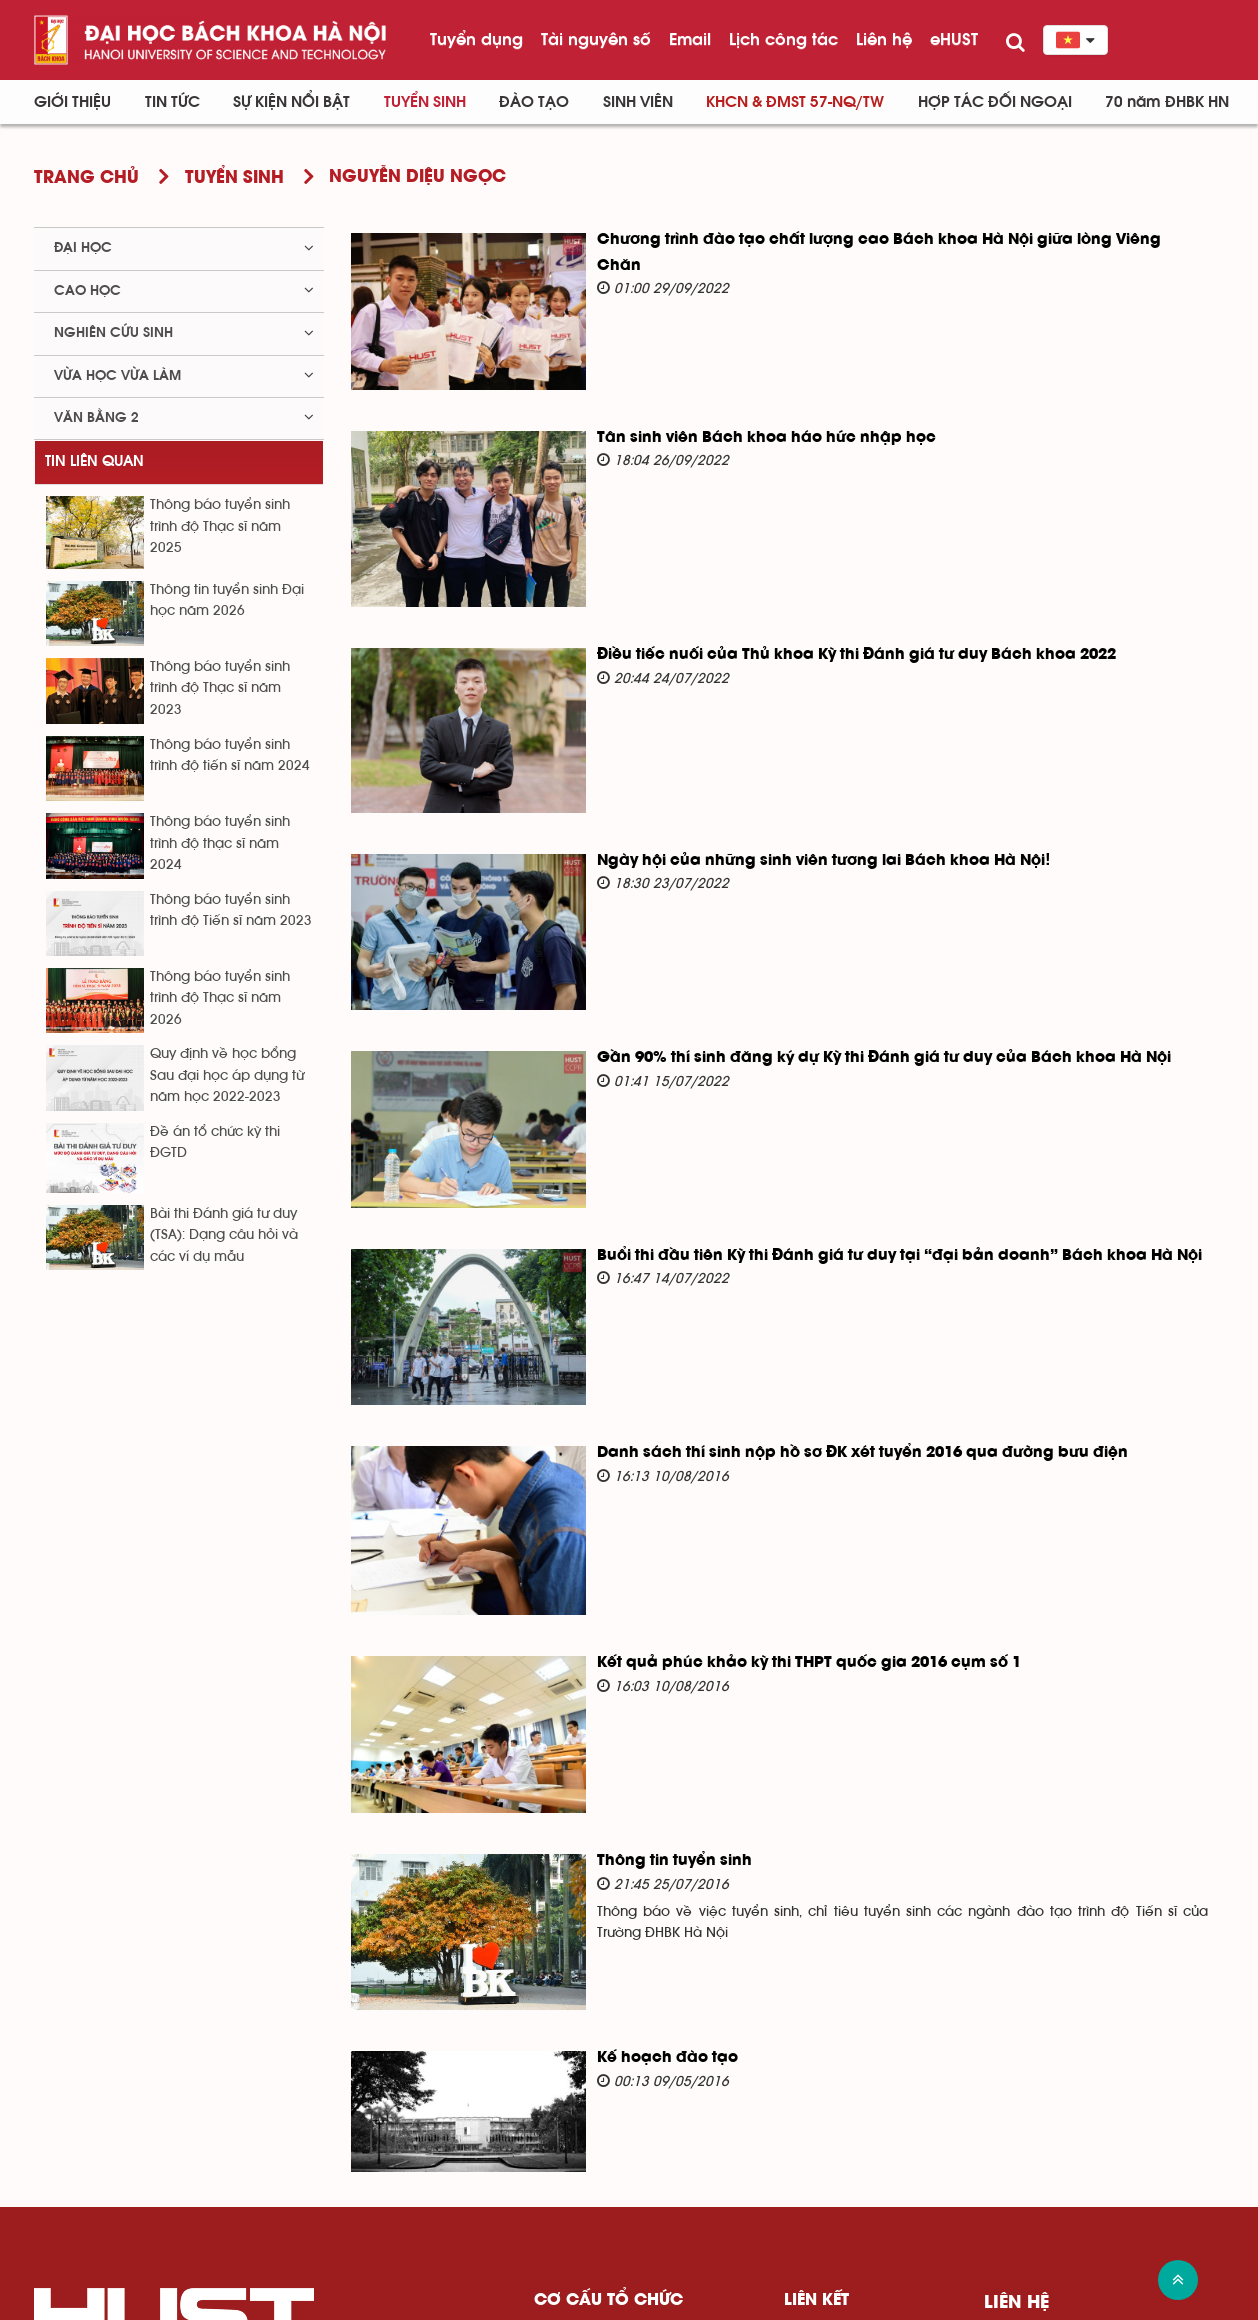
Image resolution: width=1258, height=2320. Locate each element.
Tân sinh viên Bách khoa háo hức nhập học (729, 413)
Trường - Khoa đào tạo (613, 2156)
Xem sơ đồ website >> (1143, 2306)
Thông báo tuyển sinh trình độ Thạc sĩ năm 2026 (220, 998)
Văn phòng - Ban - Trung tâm (634, 2221)
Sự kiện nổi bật (291, 102)
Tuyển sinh (425, 102)
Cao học (87, 291)
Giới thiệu (72, 102)
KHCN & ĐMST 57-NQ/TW (795, 102)
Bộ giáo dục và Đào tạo (865, 2092)
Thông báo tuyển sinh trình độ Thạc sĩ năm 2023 (220, 688)
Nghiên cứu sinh (113, 333)
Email (690, 39)
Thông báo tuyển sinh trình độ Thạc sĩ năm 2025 (220, 526)
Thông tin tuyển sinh (637, 1658)
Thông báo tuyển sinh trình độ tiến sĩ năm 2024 (230, 755)
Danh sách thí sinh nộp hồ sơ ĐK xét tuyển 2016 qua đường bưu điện (825, 1301)
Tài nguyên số (596, 39)
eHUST (954, 39)
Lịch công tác (783, 39)
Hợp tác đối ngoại (995, 102)
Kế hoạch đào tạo (630, 1831)
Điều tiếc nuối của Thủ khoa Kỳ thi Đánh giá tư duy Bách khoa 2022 (819, 603)
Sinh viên (638, 102)
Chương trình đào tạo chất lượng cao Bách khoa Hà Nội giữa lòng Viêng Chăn (866, 240)
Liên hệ (884, 39)
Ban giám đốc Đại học (610, 2124)
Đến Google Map (1066, 2206)
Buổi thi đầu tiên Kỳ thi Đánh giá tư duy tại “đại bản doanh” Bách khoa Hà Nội (862, 1128)
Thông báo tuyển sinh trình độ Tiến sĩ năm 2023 (231, 910)
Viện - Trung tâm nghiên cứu (633, 2189)
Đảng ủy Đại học (592, 2092)
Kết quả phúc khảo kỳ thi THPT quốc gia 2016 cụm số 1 (772, 1485)
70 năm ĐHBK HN (1167, 102)
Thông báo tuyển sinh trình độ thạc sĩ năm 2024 (220, 843)
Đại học (83, 248)
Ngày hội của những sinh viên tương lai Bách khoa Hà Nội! (787, 782)
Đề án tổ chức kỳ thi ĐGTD (215, 1142)
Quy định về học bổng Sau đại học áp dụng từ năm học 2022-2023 (227, 1075)
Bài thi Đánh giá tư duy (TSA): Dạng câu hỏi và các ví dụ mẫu (224, 1235)
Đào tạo (534, 102)
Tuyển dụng (476, 39)
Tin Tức (172, 102)
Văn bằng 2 (96, 418)
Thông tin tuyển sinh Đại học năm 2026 (227, 600)
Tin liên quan (94, 461)
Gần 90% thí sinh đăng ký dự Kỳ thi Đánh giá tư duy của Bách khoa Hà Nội (847, 955)
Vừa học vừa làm (117, 376)
